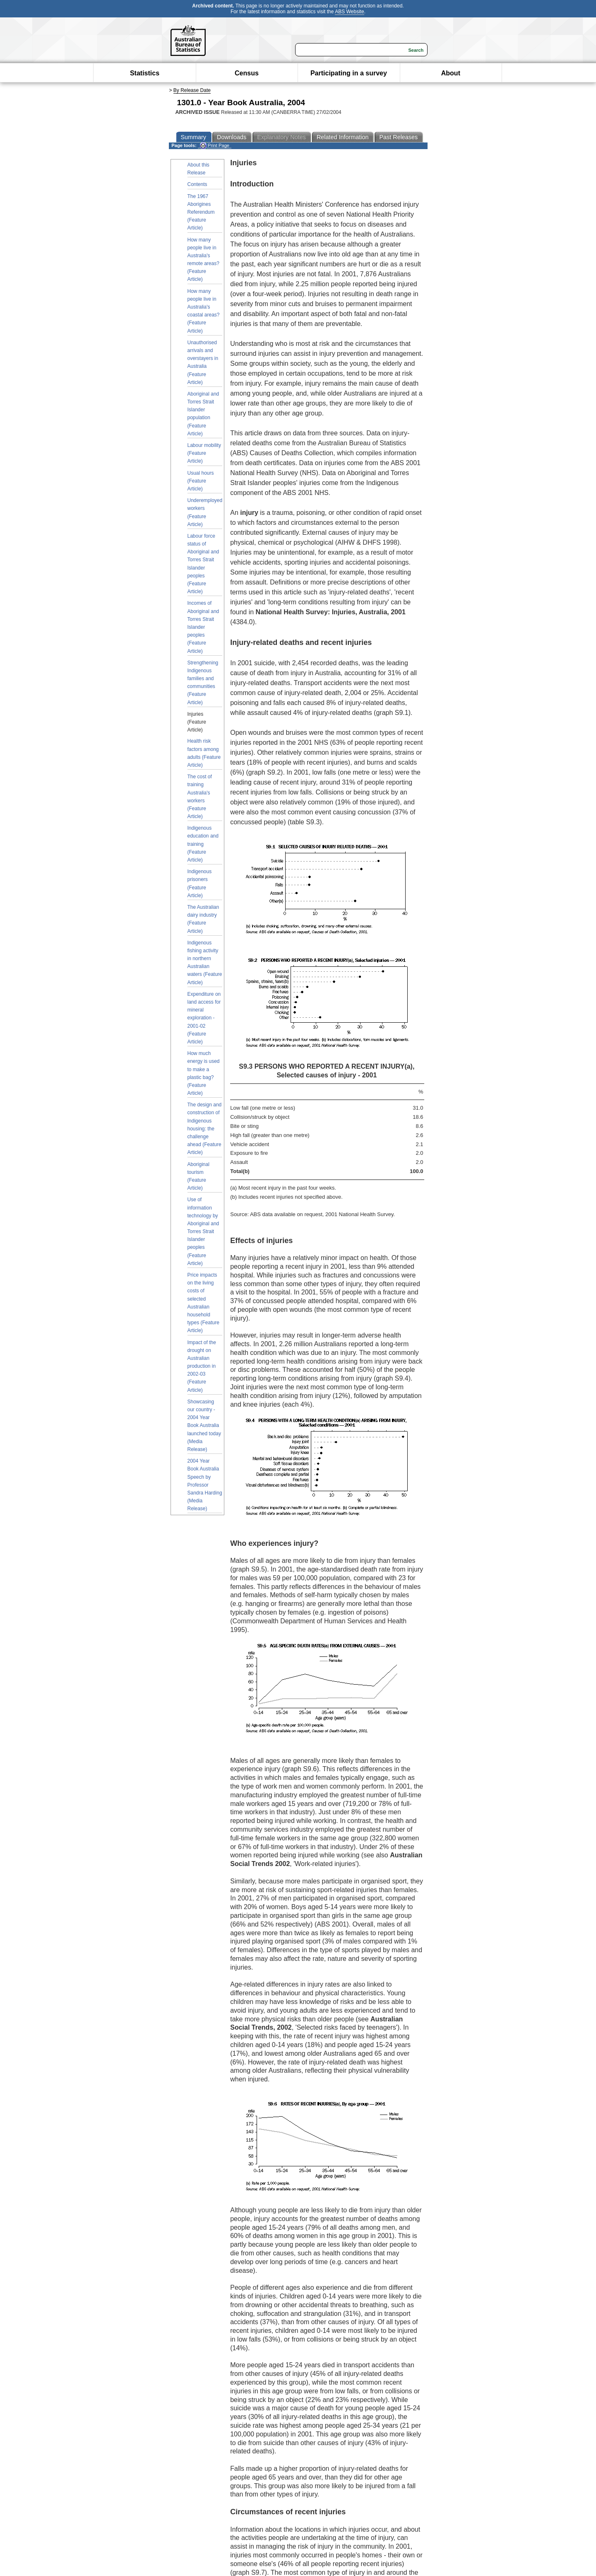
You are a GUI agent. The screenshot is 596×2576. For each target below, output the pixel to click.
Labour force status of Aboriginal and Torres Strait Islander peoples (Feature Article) (203, 563)
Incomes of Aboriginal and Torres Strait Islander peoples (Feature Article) (203, 627)
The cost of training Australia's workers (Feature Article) (199, 796)
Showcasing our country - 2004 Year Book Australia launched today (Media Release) (204, 1425)
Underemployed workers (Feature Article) (205, 512)
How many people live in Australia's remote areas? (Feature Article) (203, 259)
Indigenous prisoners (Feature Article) (199, 883)
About (450, 73)
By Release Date (192, 90)
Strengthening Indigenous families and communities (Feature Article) (203, 682)
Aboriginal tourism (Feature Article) (198, 1176)
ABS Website (349, 11)
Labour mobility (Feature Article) (204, 453)
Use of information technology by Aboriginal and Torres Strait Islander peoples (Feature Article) (203, 1231)
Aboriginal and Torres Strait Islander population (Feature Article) (203, 414)
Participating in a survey (348, 73)
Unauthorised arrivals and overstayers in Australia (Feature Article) (203, 362)
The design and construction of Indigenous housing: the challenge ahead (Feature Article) (204, 1128)
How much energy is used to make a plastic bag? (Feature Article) (203, 1073)
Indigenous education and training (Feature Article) (203, 844)
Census (247, 73)
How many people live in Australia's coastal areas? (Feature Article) (203, 311)
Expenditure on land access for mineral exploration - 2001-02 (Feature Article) (204, 1018)
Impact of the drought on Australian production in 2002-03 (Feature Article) (201, 1366)
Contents (197, 184)
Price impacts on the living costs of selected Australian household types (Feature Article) (203, 1302)
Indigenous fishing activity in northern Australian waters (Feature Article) (204, 962)
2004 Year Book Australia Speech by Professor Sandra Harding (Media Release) (204, 1484)
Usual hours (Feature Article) (200, 481)
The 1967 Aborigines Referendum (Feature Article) (201, 212)
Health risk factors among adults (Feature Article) (204, 753)
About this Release (198, 169)
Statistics (144, 73)
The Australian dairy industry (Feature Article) (203, 919)
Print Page (214, 145)
